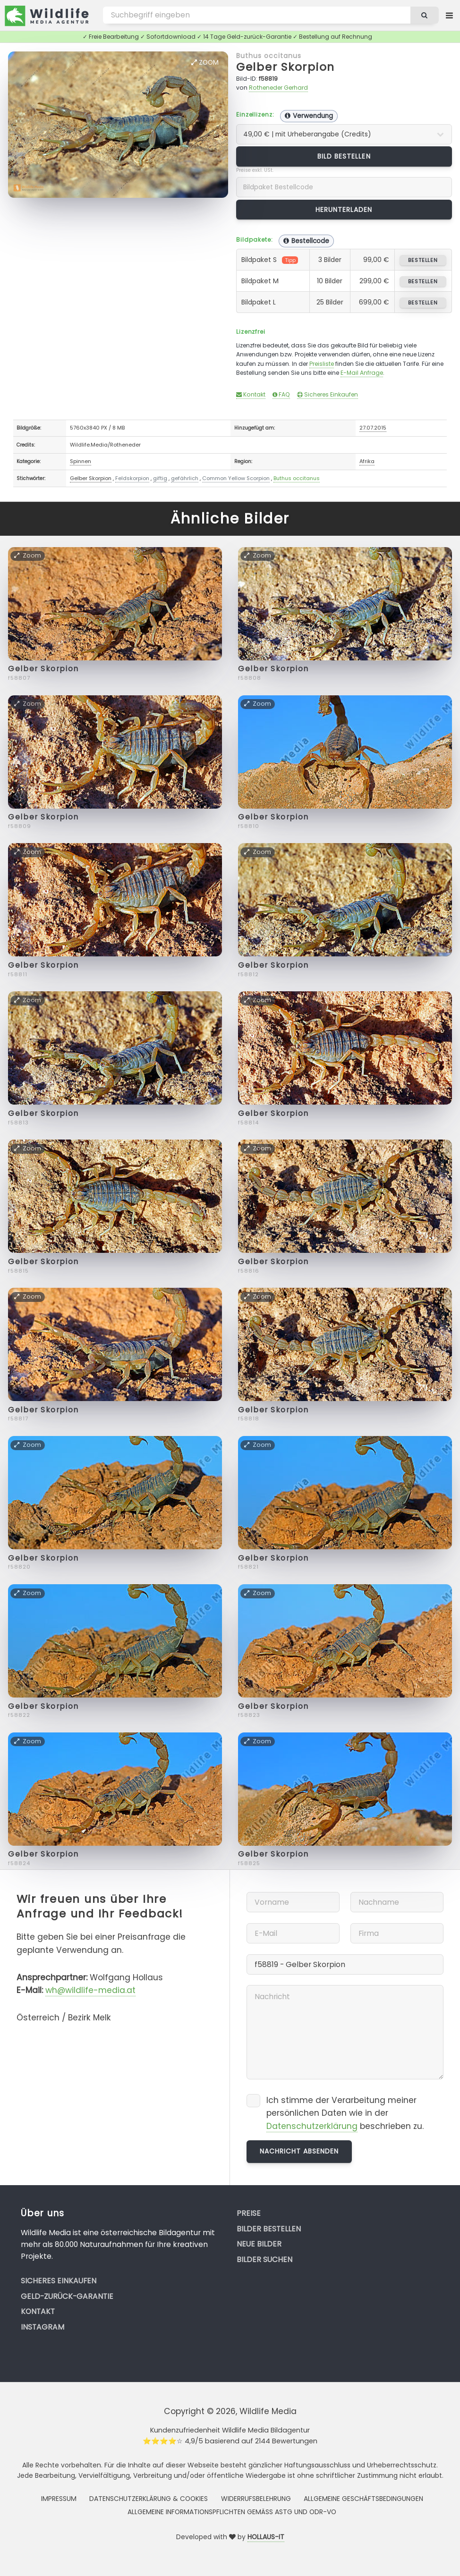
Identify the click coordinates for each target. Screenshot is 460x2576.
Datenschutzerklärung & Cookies (148, 2498)
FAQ (281, 394)
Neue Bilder (259, 2244)
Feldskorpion (132, 478)
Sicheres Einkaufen (327, 394)
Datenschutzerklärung (312, 2126)
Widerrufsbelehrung (256, 2498)
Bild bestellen (344, 156)
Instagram (42, 2327)
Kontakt (250, 394)
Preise (249, 2213)
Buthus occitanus (269, 55)
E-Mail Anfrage (362, 373)
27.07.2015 (372, 427)
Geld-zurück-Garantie (67, 2296)
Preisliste (321, 364)
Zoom (205, 62)
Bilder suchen (264, 2259)
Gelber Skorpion (285, 67)
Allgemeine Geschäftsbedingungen (363, 2498)
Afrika (367, 461)
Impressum (59, 2498)
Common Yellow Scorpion (236, 478)
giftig (160, 478)
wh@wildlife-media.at (90, 1990)
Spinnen (80, 461)
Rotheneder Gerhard (278, 88)
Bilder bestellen (269, 2229)
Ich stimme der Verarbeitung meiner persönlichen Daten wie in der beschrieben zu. (345, 2113)
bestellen (423, 260)
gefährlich (184, 478)
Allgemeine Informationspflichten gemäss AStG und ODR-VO (232, 2512)
